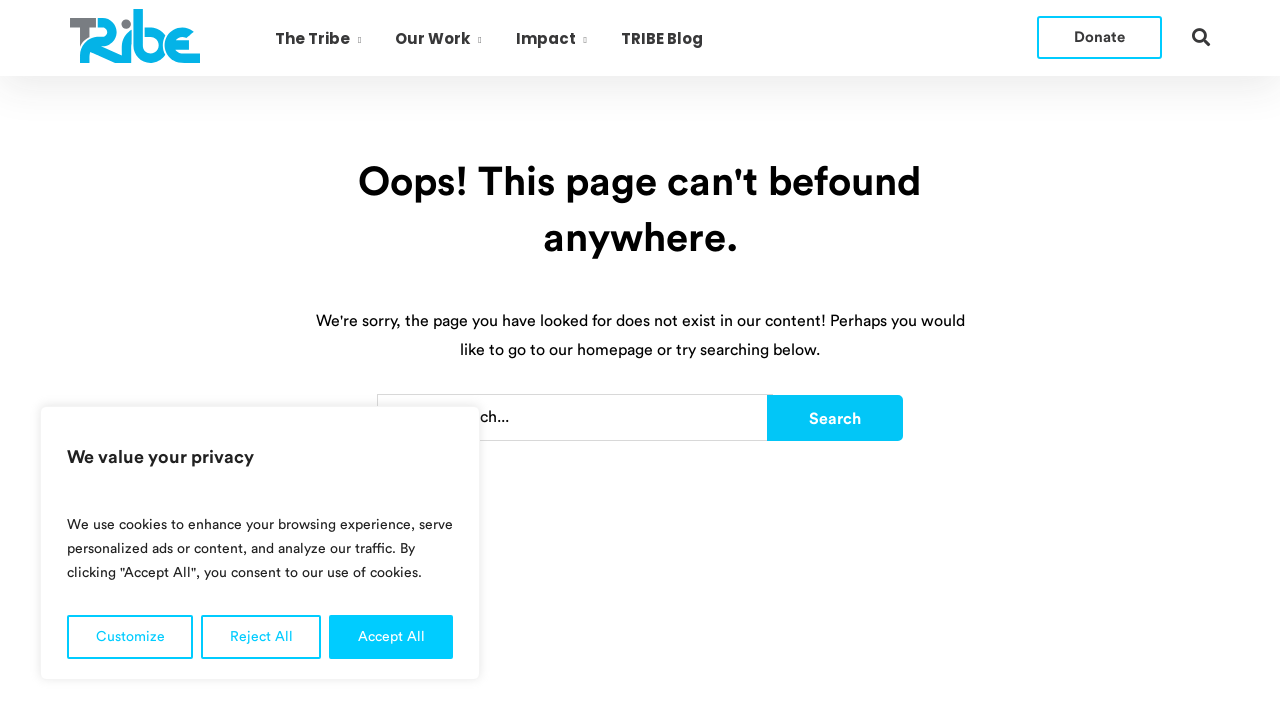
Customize (130, 637)
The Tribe (312, 38)
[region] (260, 543)
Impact (546, 38)
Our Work (432, 38)
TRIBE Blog (662, 38)
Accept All (391, 637)
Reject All (261, 637)
